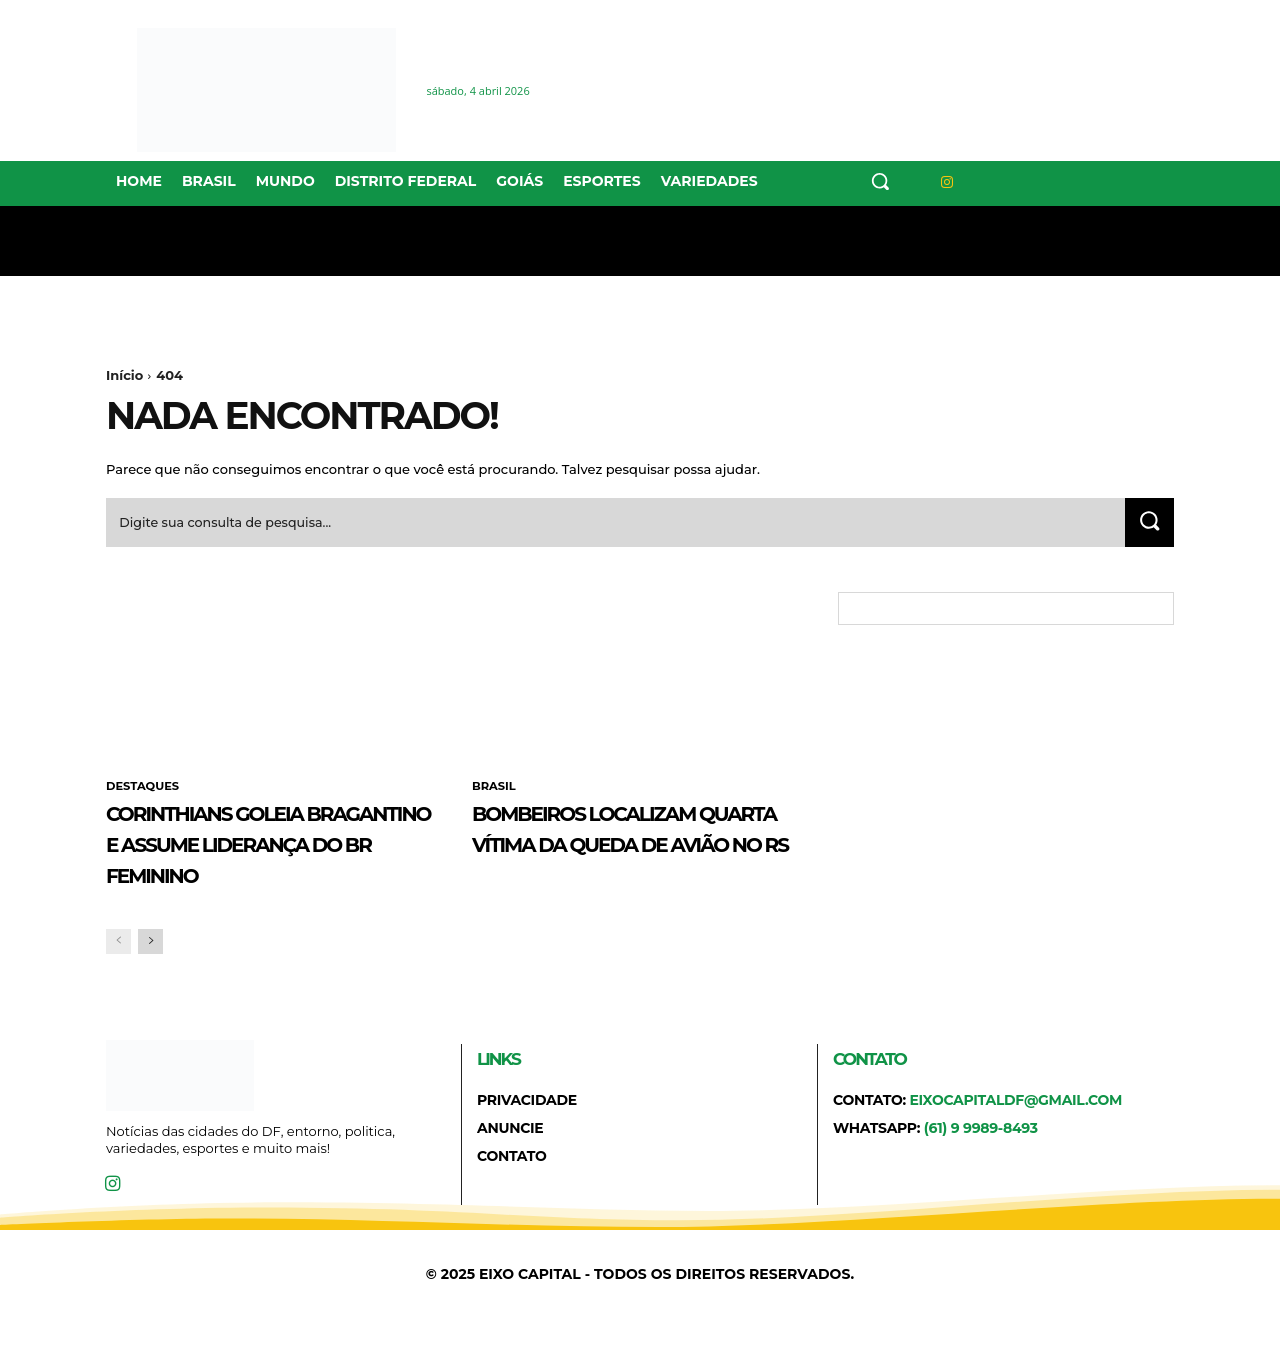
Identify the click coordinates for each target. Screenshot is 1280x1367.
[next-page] (150, 978)
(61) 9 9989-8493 (981, 1166)
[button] (880, 181)
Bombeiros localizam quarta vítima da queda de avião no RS (636, 849)
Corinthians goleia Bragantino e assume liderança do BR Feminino (267, 864)
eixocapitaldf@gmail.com (1015, 1137)
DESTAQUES (144, 793)
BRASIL (495, 793)
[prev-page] (118, 978)
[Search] (1147, 527)
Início (124, 375)
